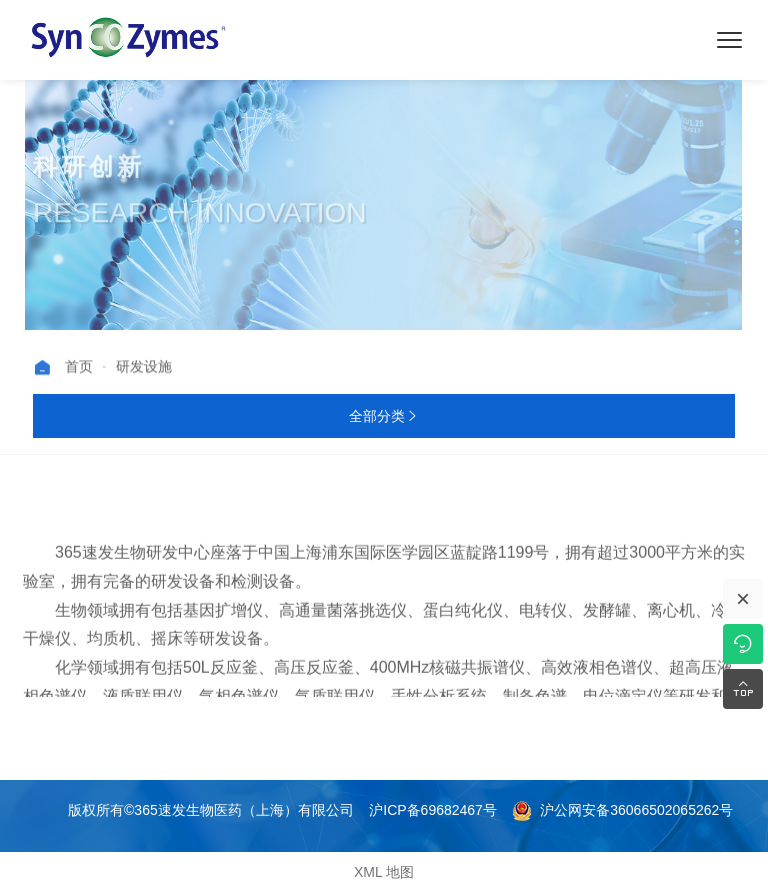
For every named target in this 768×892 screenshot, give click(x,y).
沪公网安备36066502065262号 (622, 810)
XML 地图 (384, 872)
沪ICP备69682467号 (433, 810)
